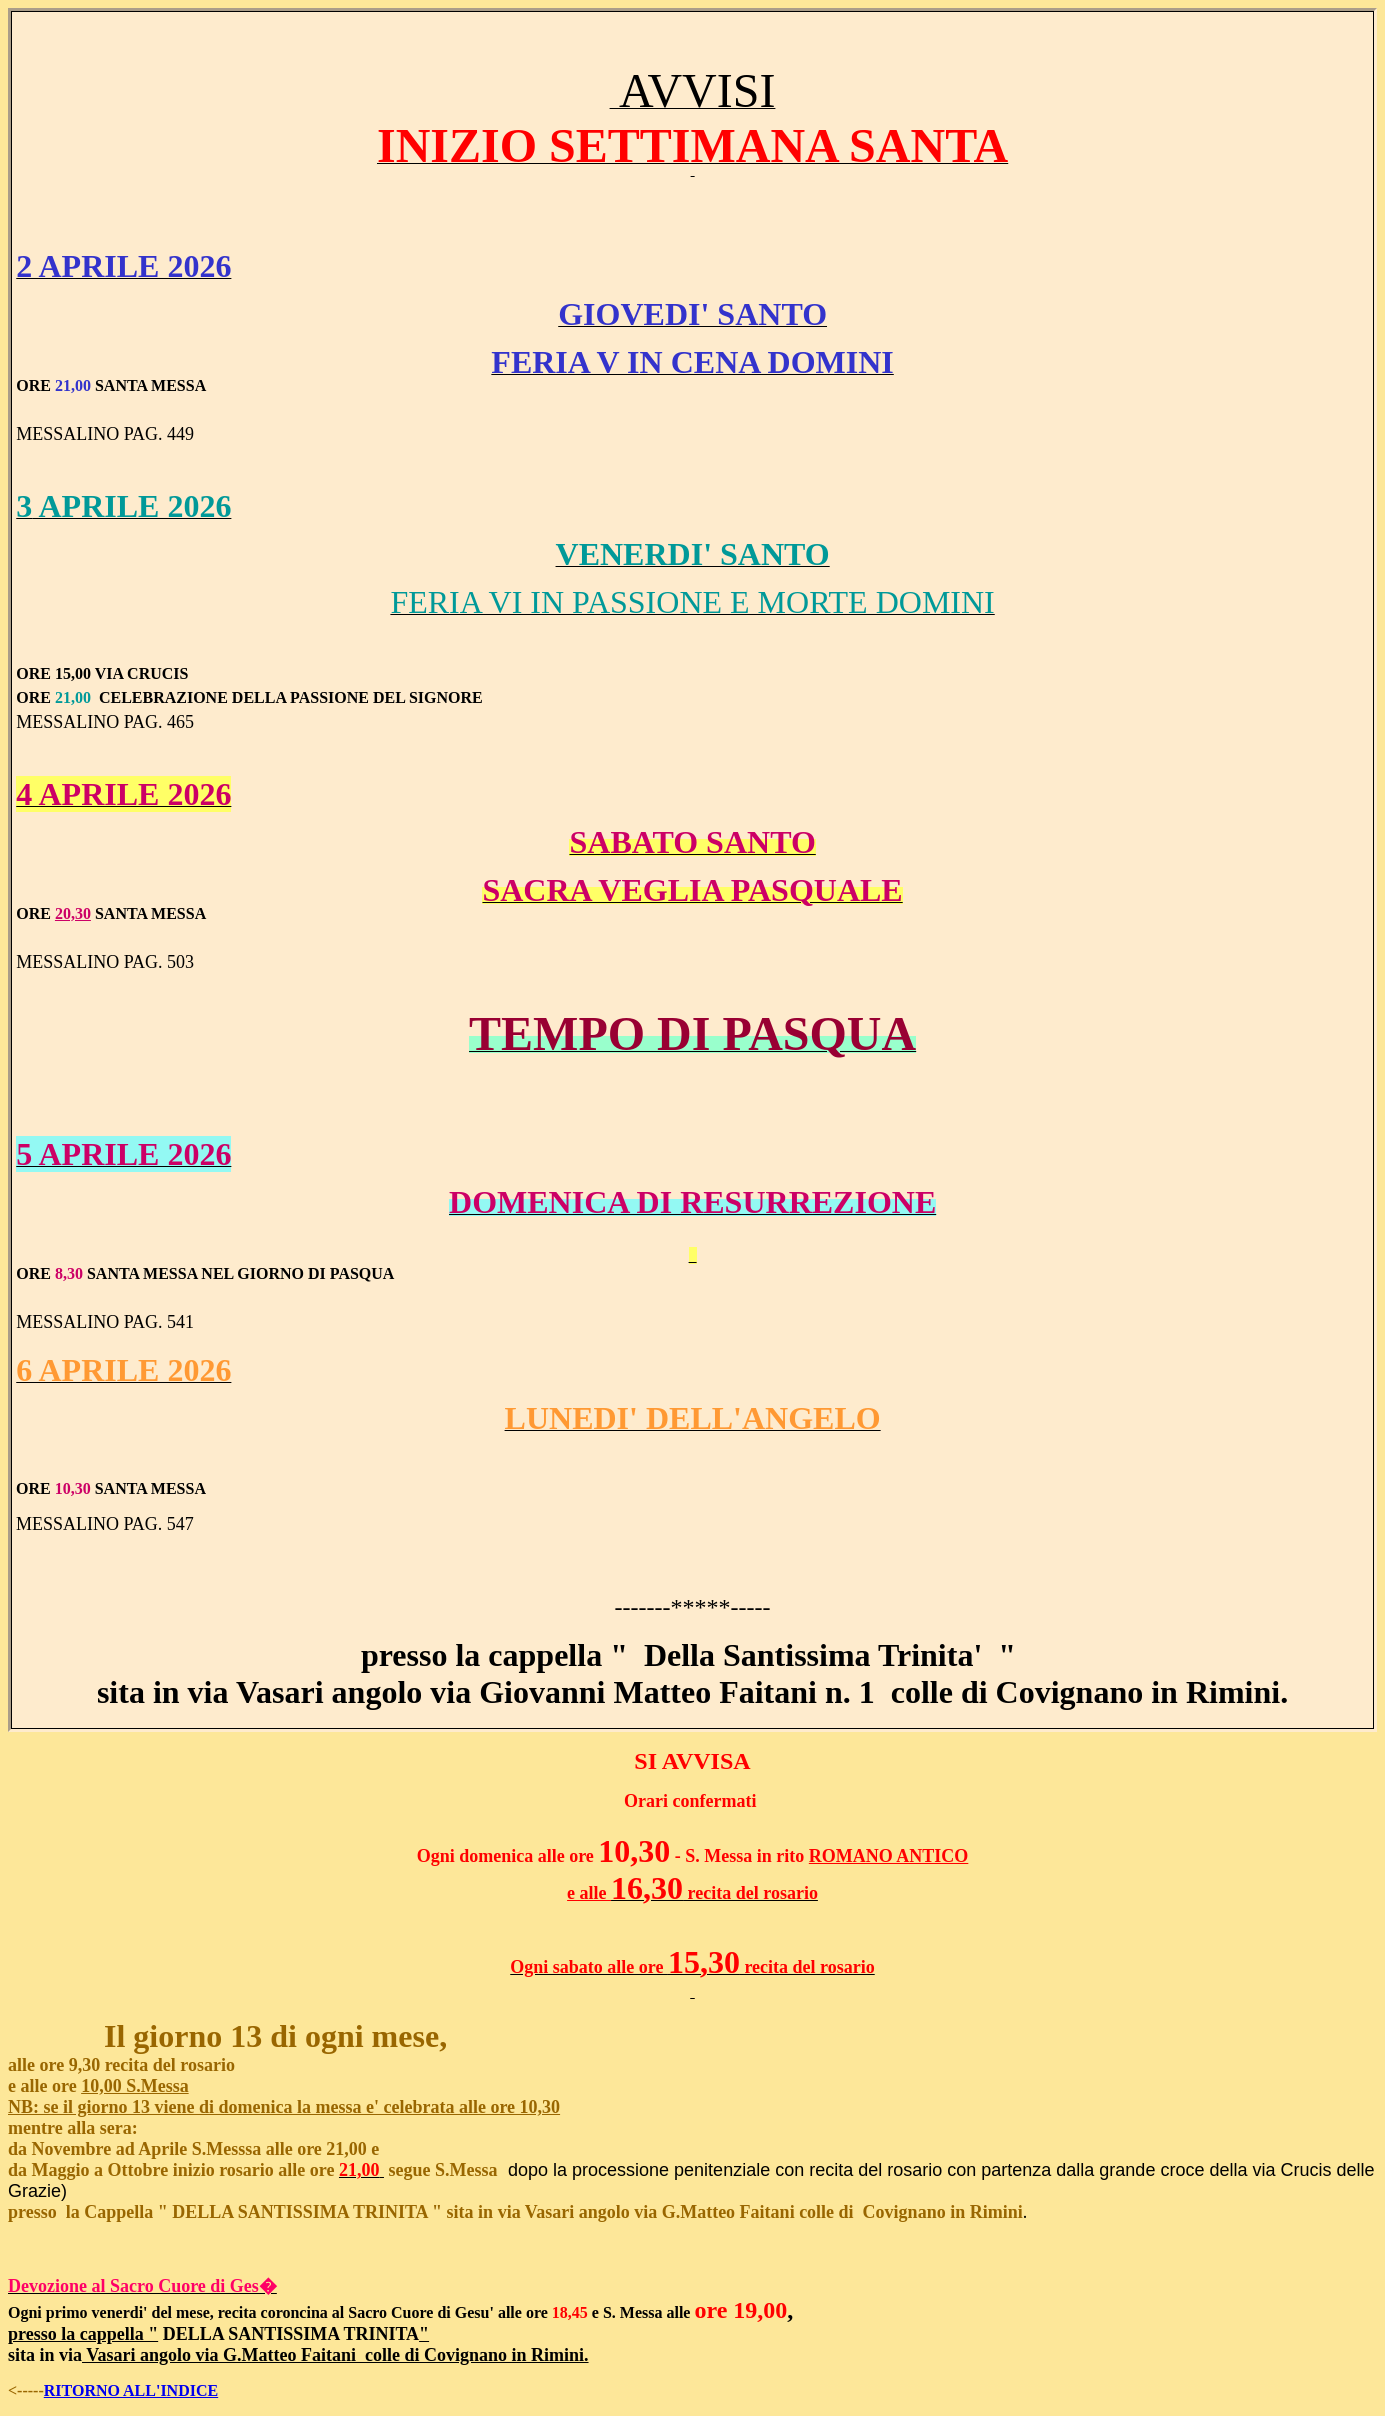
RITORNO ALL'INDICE (131, 2390)
